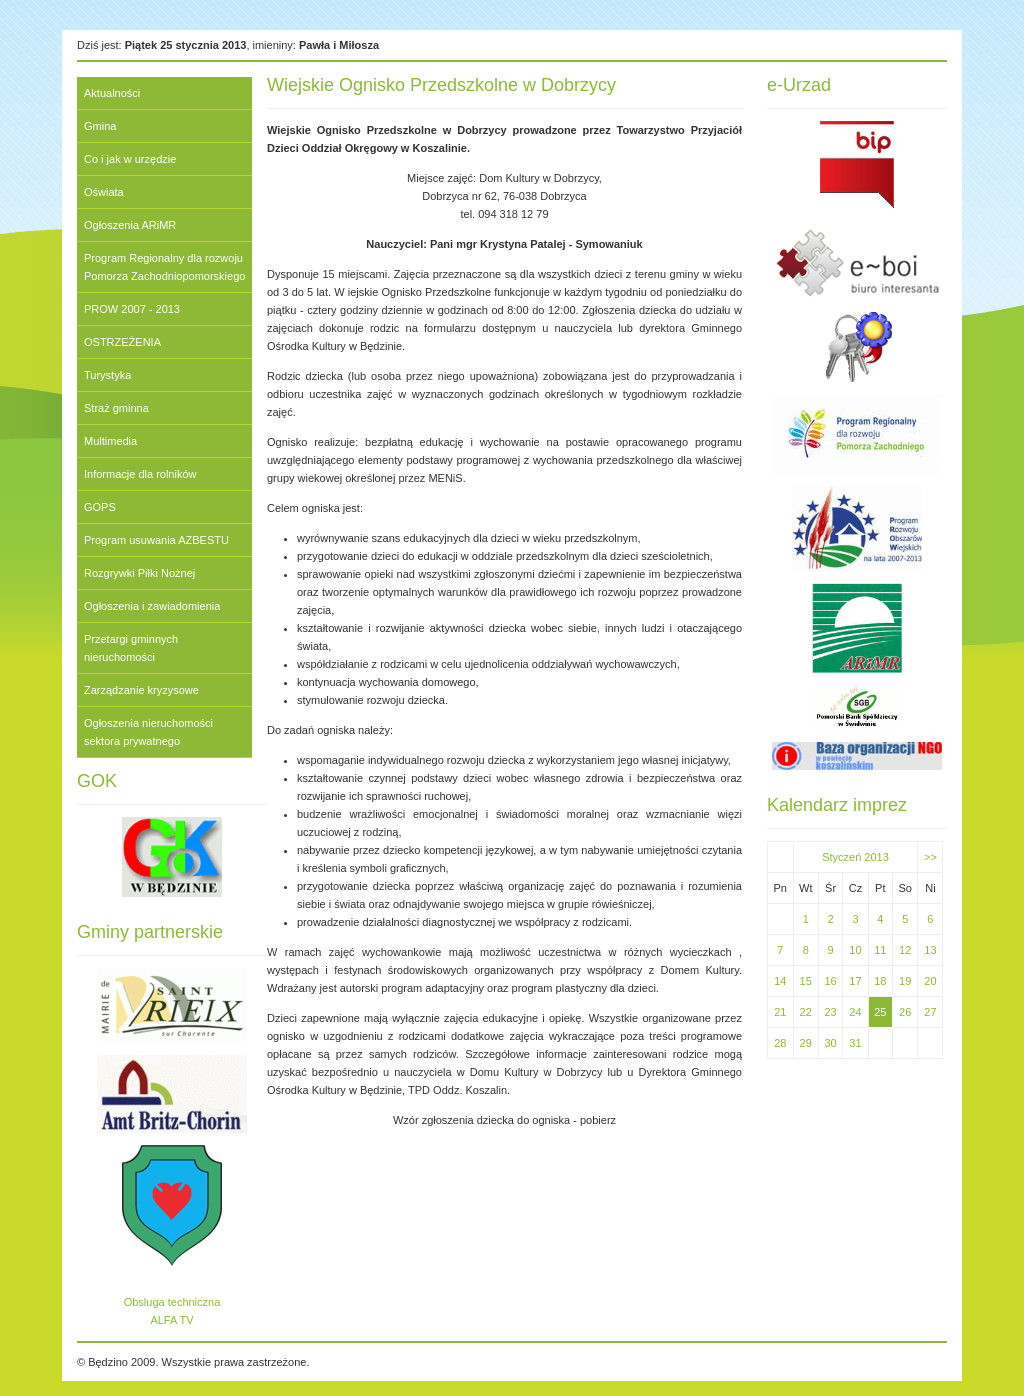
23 (830, 1012)
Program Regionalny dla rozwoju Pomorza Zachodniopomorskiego (164, 267)
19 (905, 981)
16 (830, 981)
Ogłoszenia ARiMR (130, 225)
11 (880, 950)
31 (855, 1043)
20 (930, 981)
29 (806, 1043)
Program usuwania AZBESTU (156, 540)
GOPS (100, 507)
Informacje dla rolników (140, 474)
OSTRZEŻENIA (122, 342)
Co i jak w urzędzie (130, 159)
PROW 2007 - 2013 (132, 309)
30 (830, 1043)
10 (855, 950)
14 (780, 981)
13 (930, 950)
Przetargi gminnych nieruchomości (131, 648)
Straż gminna (116, 408)
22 (806, 1012)
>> (930, 857)
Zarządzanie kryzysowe (141, 690)
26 (905, 1012)
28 (780, 1043)
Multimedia (110, 441)
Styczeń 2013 (855, 857)
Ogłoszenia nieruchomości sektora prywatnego (148, 732)
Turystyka (107, 375)
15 (806, 981)
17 (855, 981)
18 (880, 981)
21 (780, 1012)
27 (930, 1012)
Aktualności (112, 93)
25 (880, 1012)
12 (905, 950)
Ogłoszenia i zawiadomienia (152, 606)
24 (855, 1012)
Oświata (104, 192)
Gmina (100, 126)
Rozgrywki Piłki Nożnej (139, 573)
